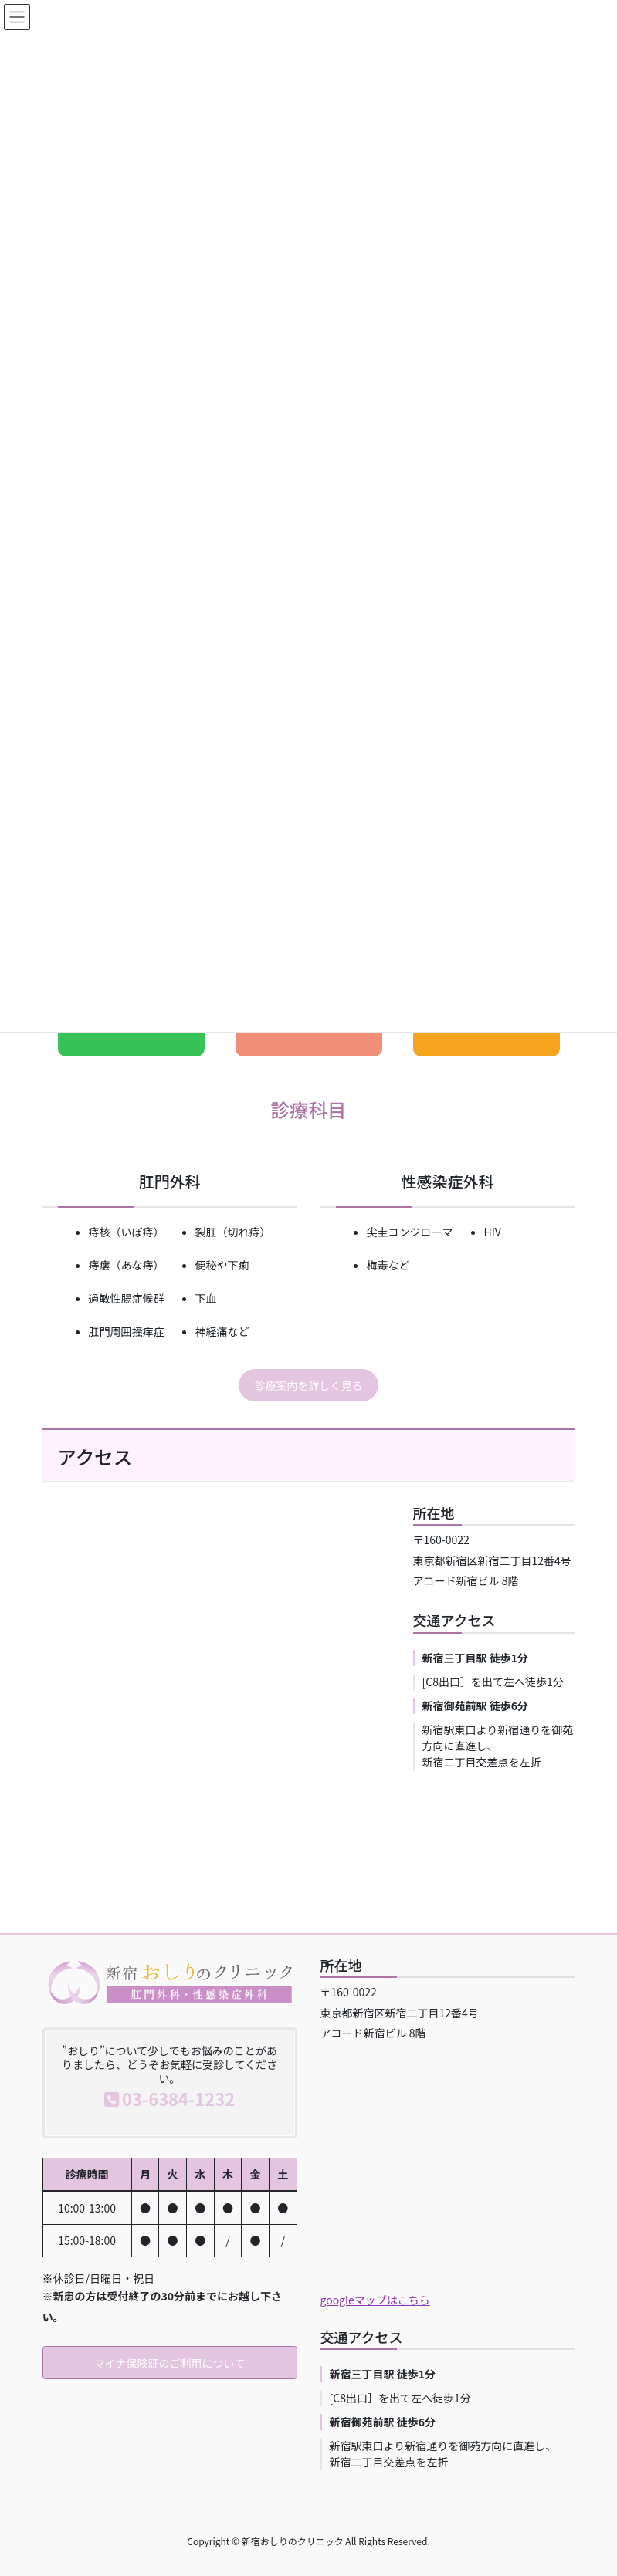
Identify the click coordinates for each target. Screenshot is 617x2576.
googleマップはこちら (375, 2299)
